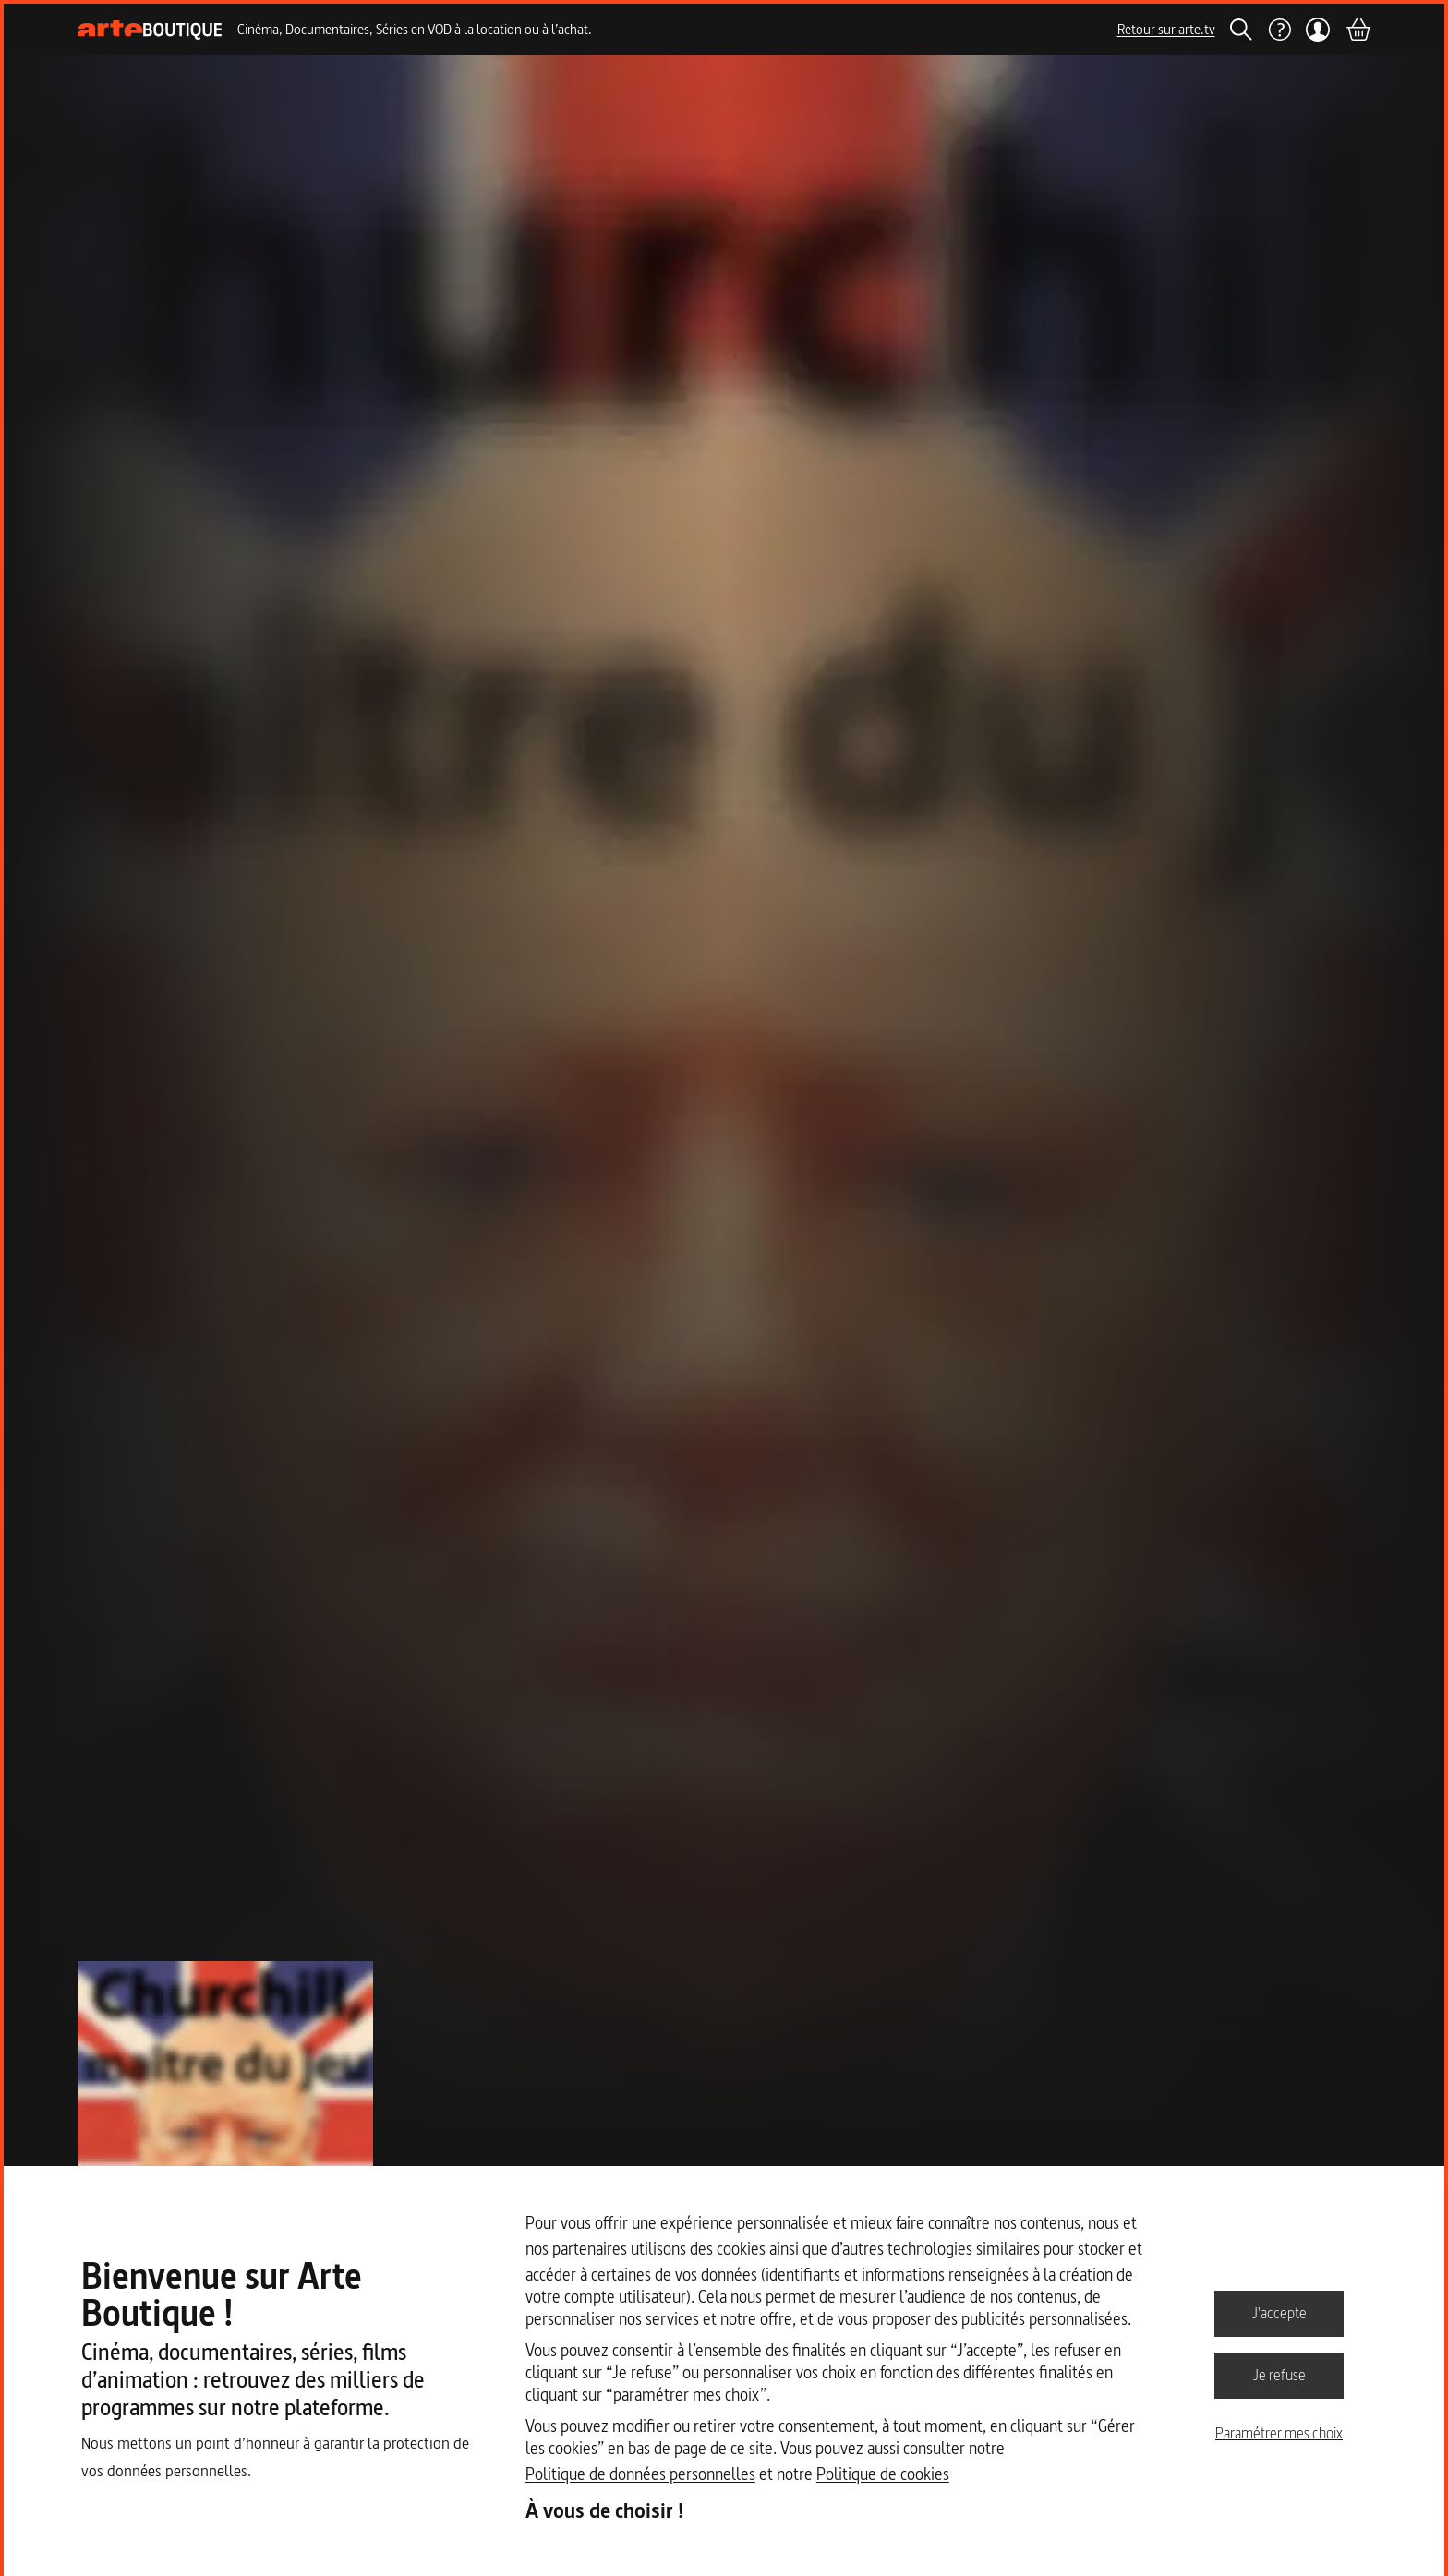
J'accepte (1279, 2313)
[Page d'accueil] (150, 30)
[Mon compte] (1318, 29)
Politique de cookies (882, 2474)
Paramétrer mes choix (1279, 2433)
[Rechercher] (1241, 29)
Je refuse (1279, 2375)
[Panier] (1357, 29)
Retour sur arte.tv (1166, 29)
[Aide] (1279, 29)
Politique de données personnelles (640, 2474)
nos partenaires (576, 2248)
